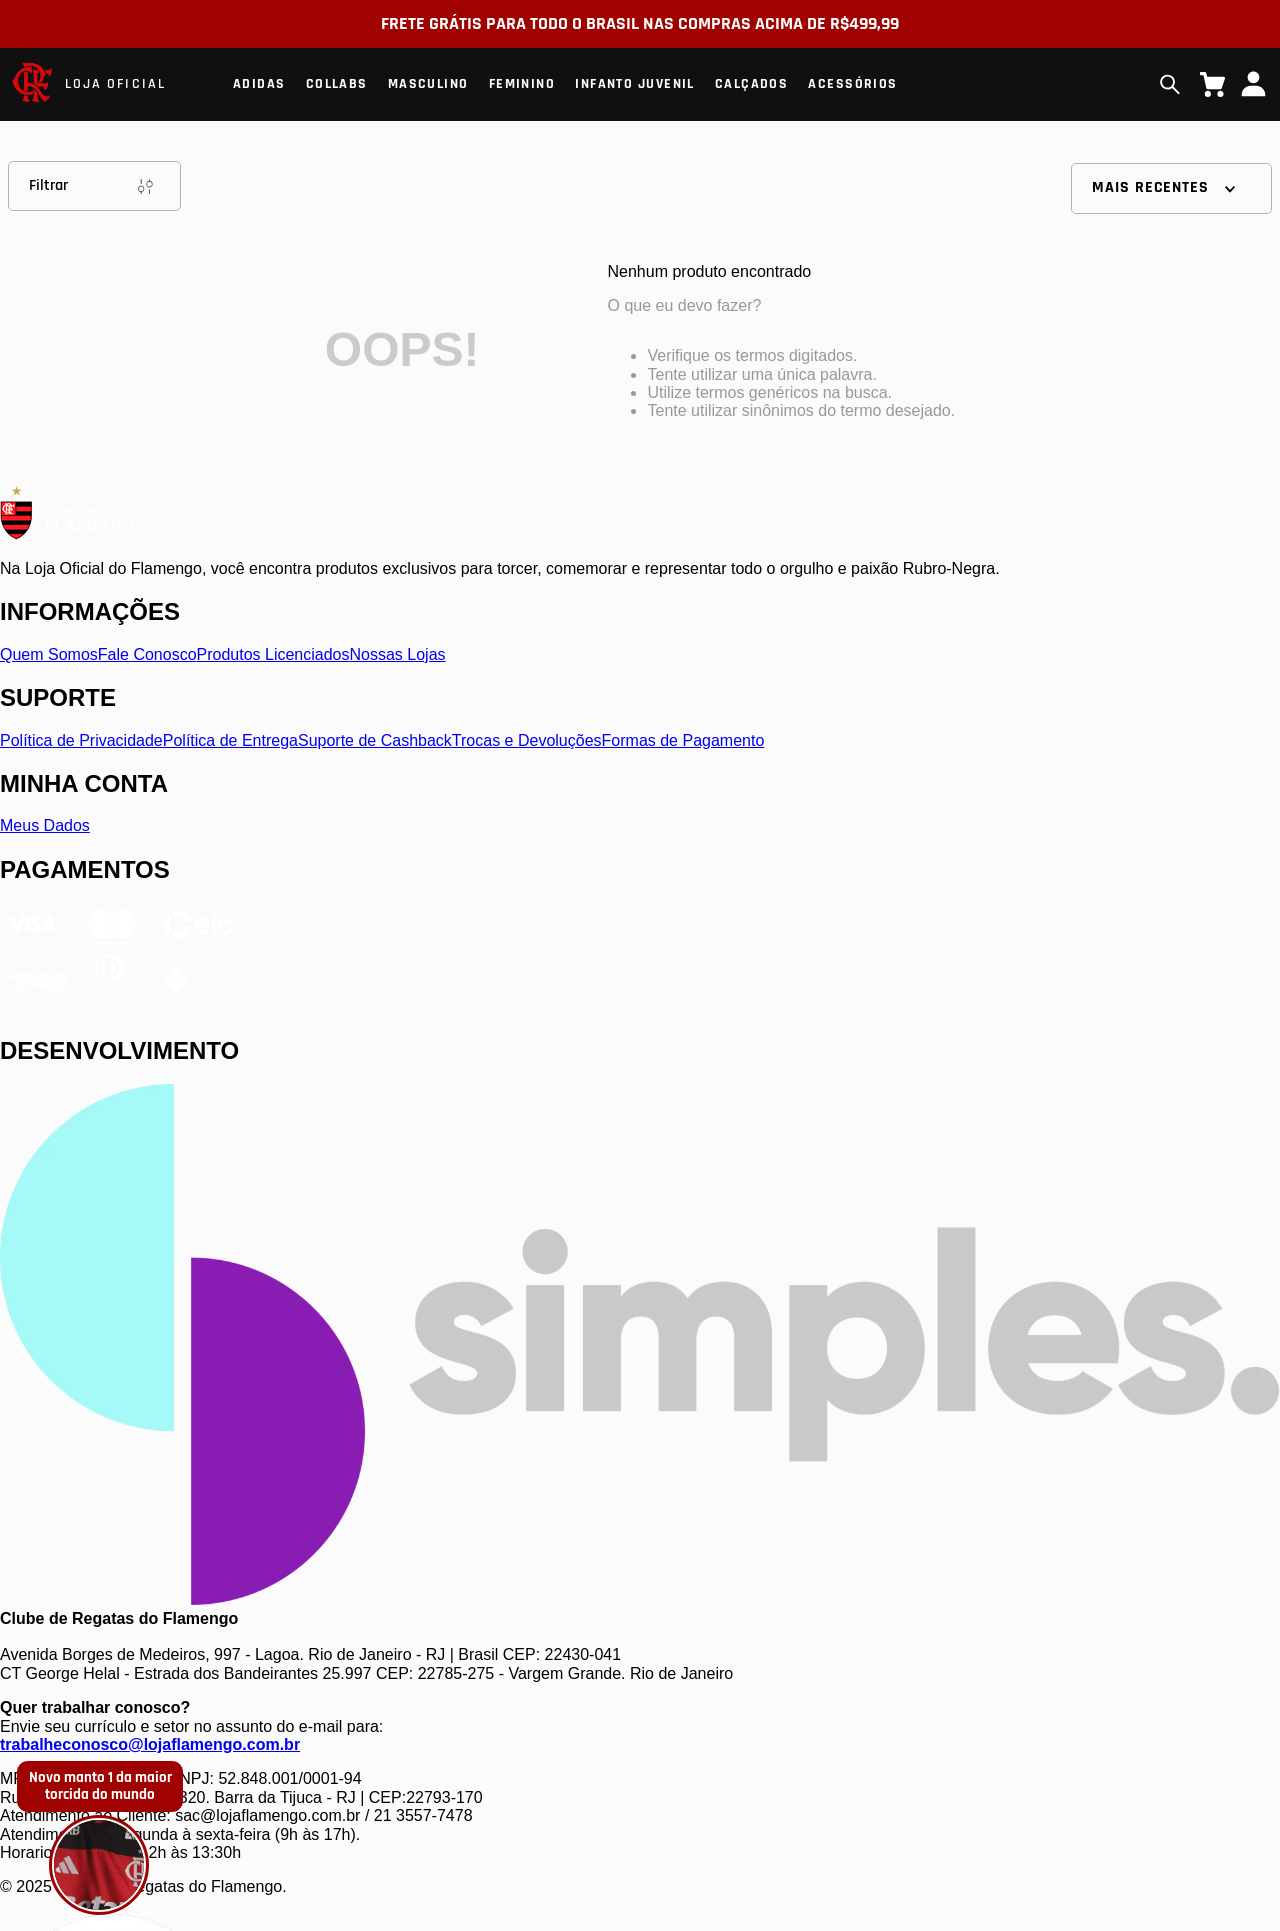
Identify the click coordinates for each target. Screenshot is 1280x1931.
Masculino (428, 84)
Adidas (259, 84)
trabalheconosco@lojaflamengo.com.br (150, 1744)
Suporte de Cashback (375, 740)
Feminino (522, 84)
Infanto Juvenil (635, 84)
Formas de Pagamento (683, 740)
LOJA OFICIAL (115, 84)
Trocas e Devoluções (527, 740)
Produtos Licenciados (273, 654)
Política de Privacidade (81, 740)
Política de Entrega (230, 740)
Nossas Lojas (398, 654)
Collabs (337, 84)
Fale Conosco (147, 654)
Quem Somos (49, 654)
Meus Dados (45, 825)
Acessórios (852, 84)
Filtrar (94, 186)
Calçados (752, 84)
